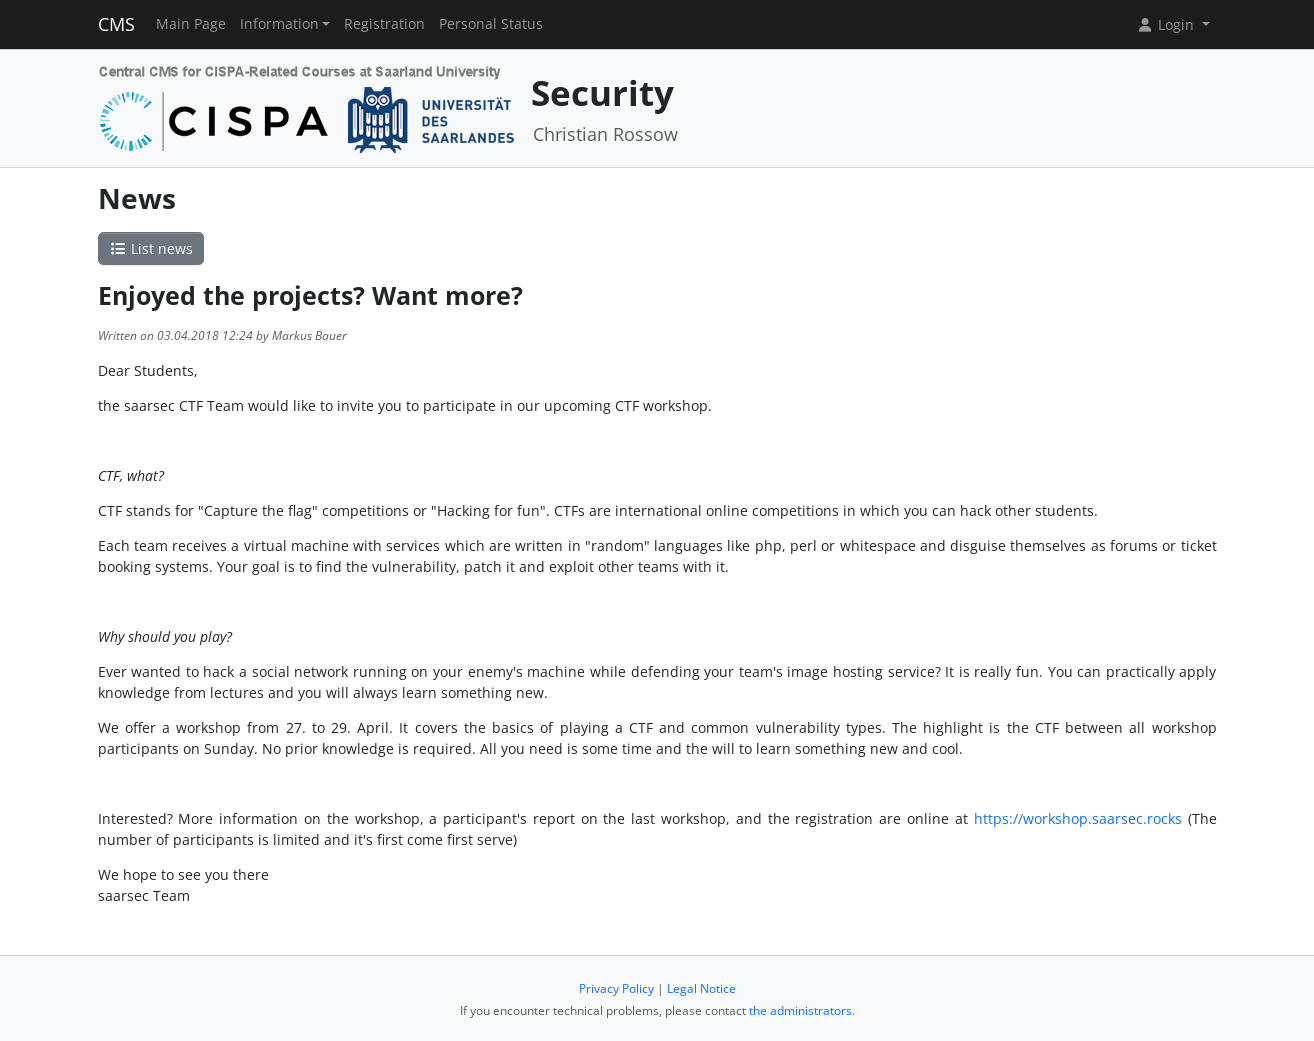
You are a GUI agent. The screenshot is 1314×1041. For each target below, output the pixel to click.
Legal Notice (701, 988)
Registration (384, 24)
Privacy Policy (616, 988)
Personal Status (491, 24)
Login (1167, 24)
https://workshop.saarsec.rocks (1081, 818)
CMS (116, 24)
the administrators (800, 1010)
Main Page (191, 24)
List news (151, 248)
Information (279, 24)
